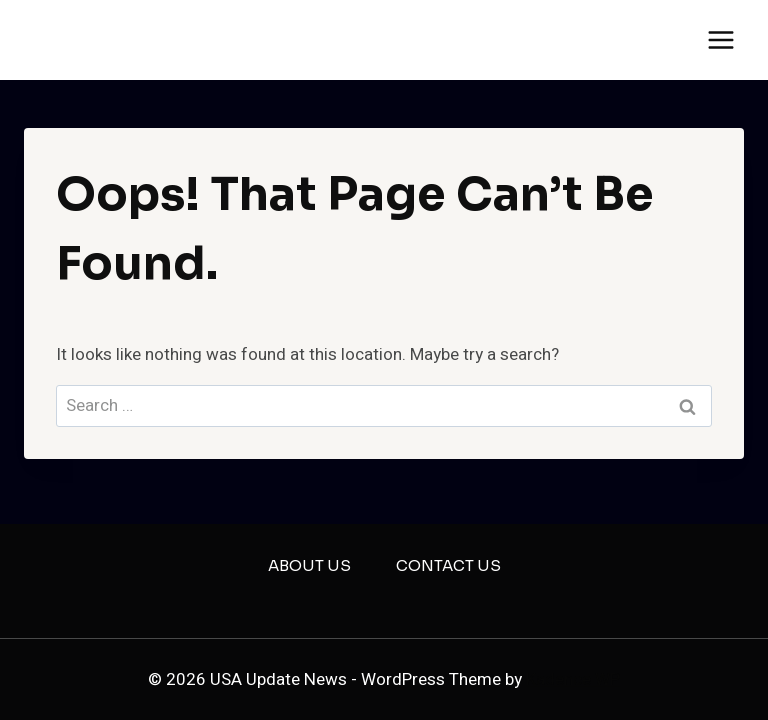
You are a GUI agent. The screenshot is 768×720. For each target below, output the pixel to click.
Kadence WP (573, 679)
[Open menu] (720, 39)
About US (309, 565)
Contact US (448, 565)
